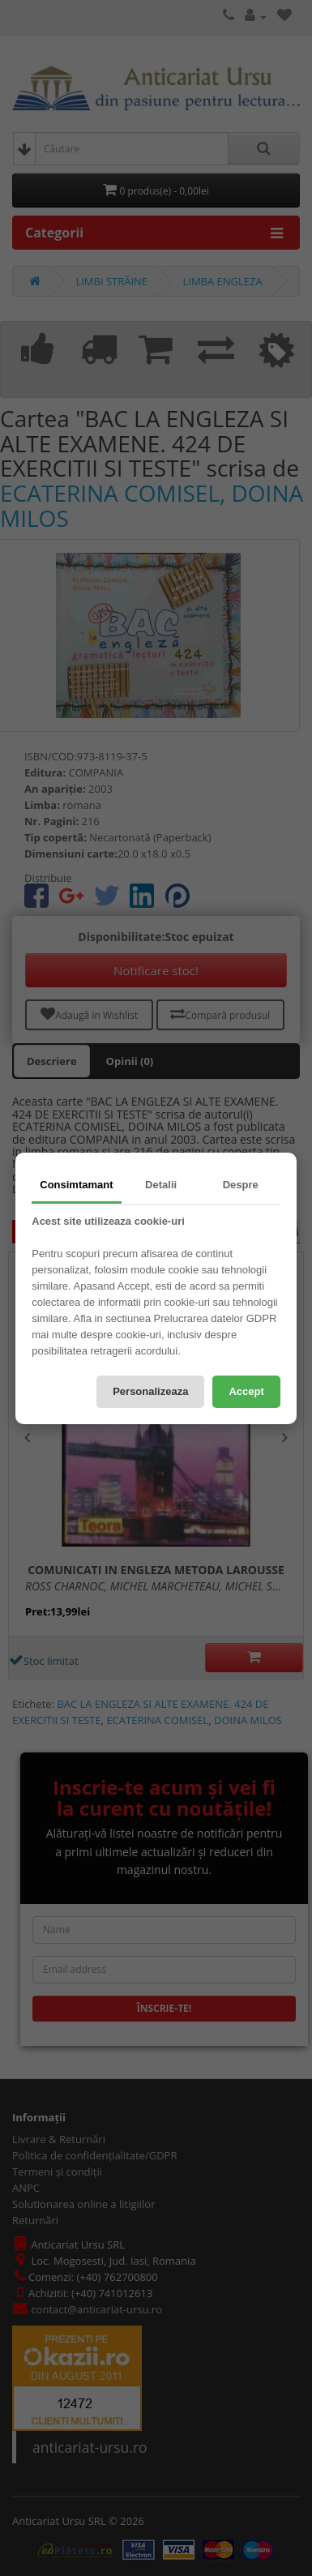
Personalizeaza (150, 1391)
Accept (246, 1391)
